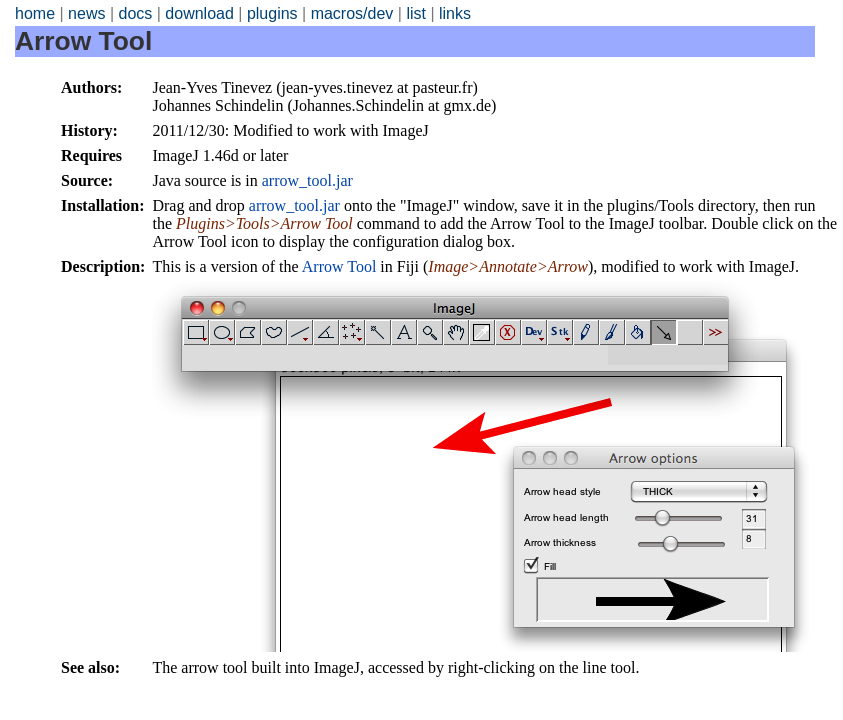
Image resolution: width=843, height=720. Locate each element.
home (35, 13)
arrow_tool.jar (307, 180)
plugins (272, 13)
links (455, 13)
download (199, 13)
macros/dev (352, 13)
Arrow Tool (339, 266)
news (86, 13)
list (416, 13)
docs (135, 13)
